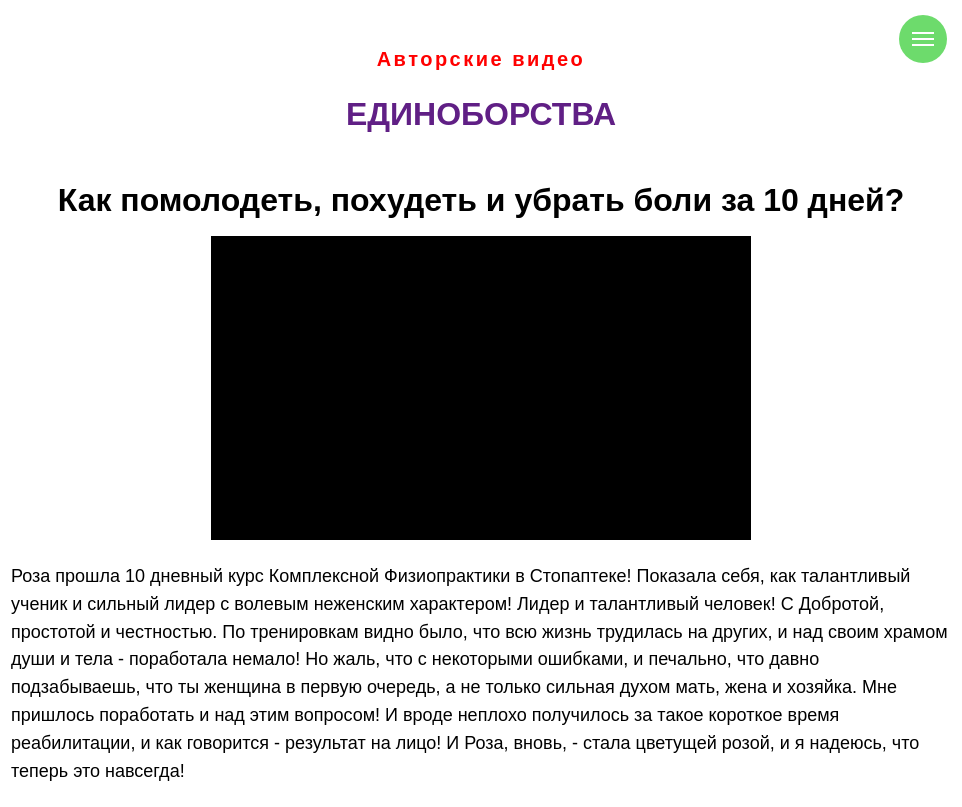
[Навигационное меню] (923, 39)
